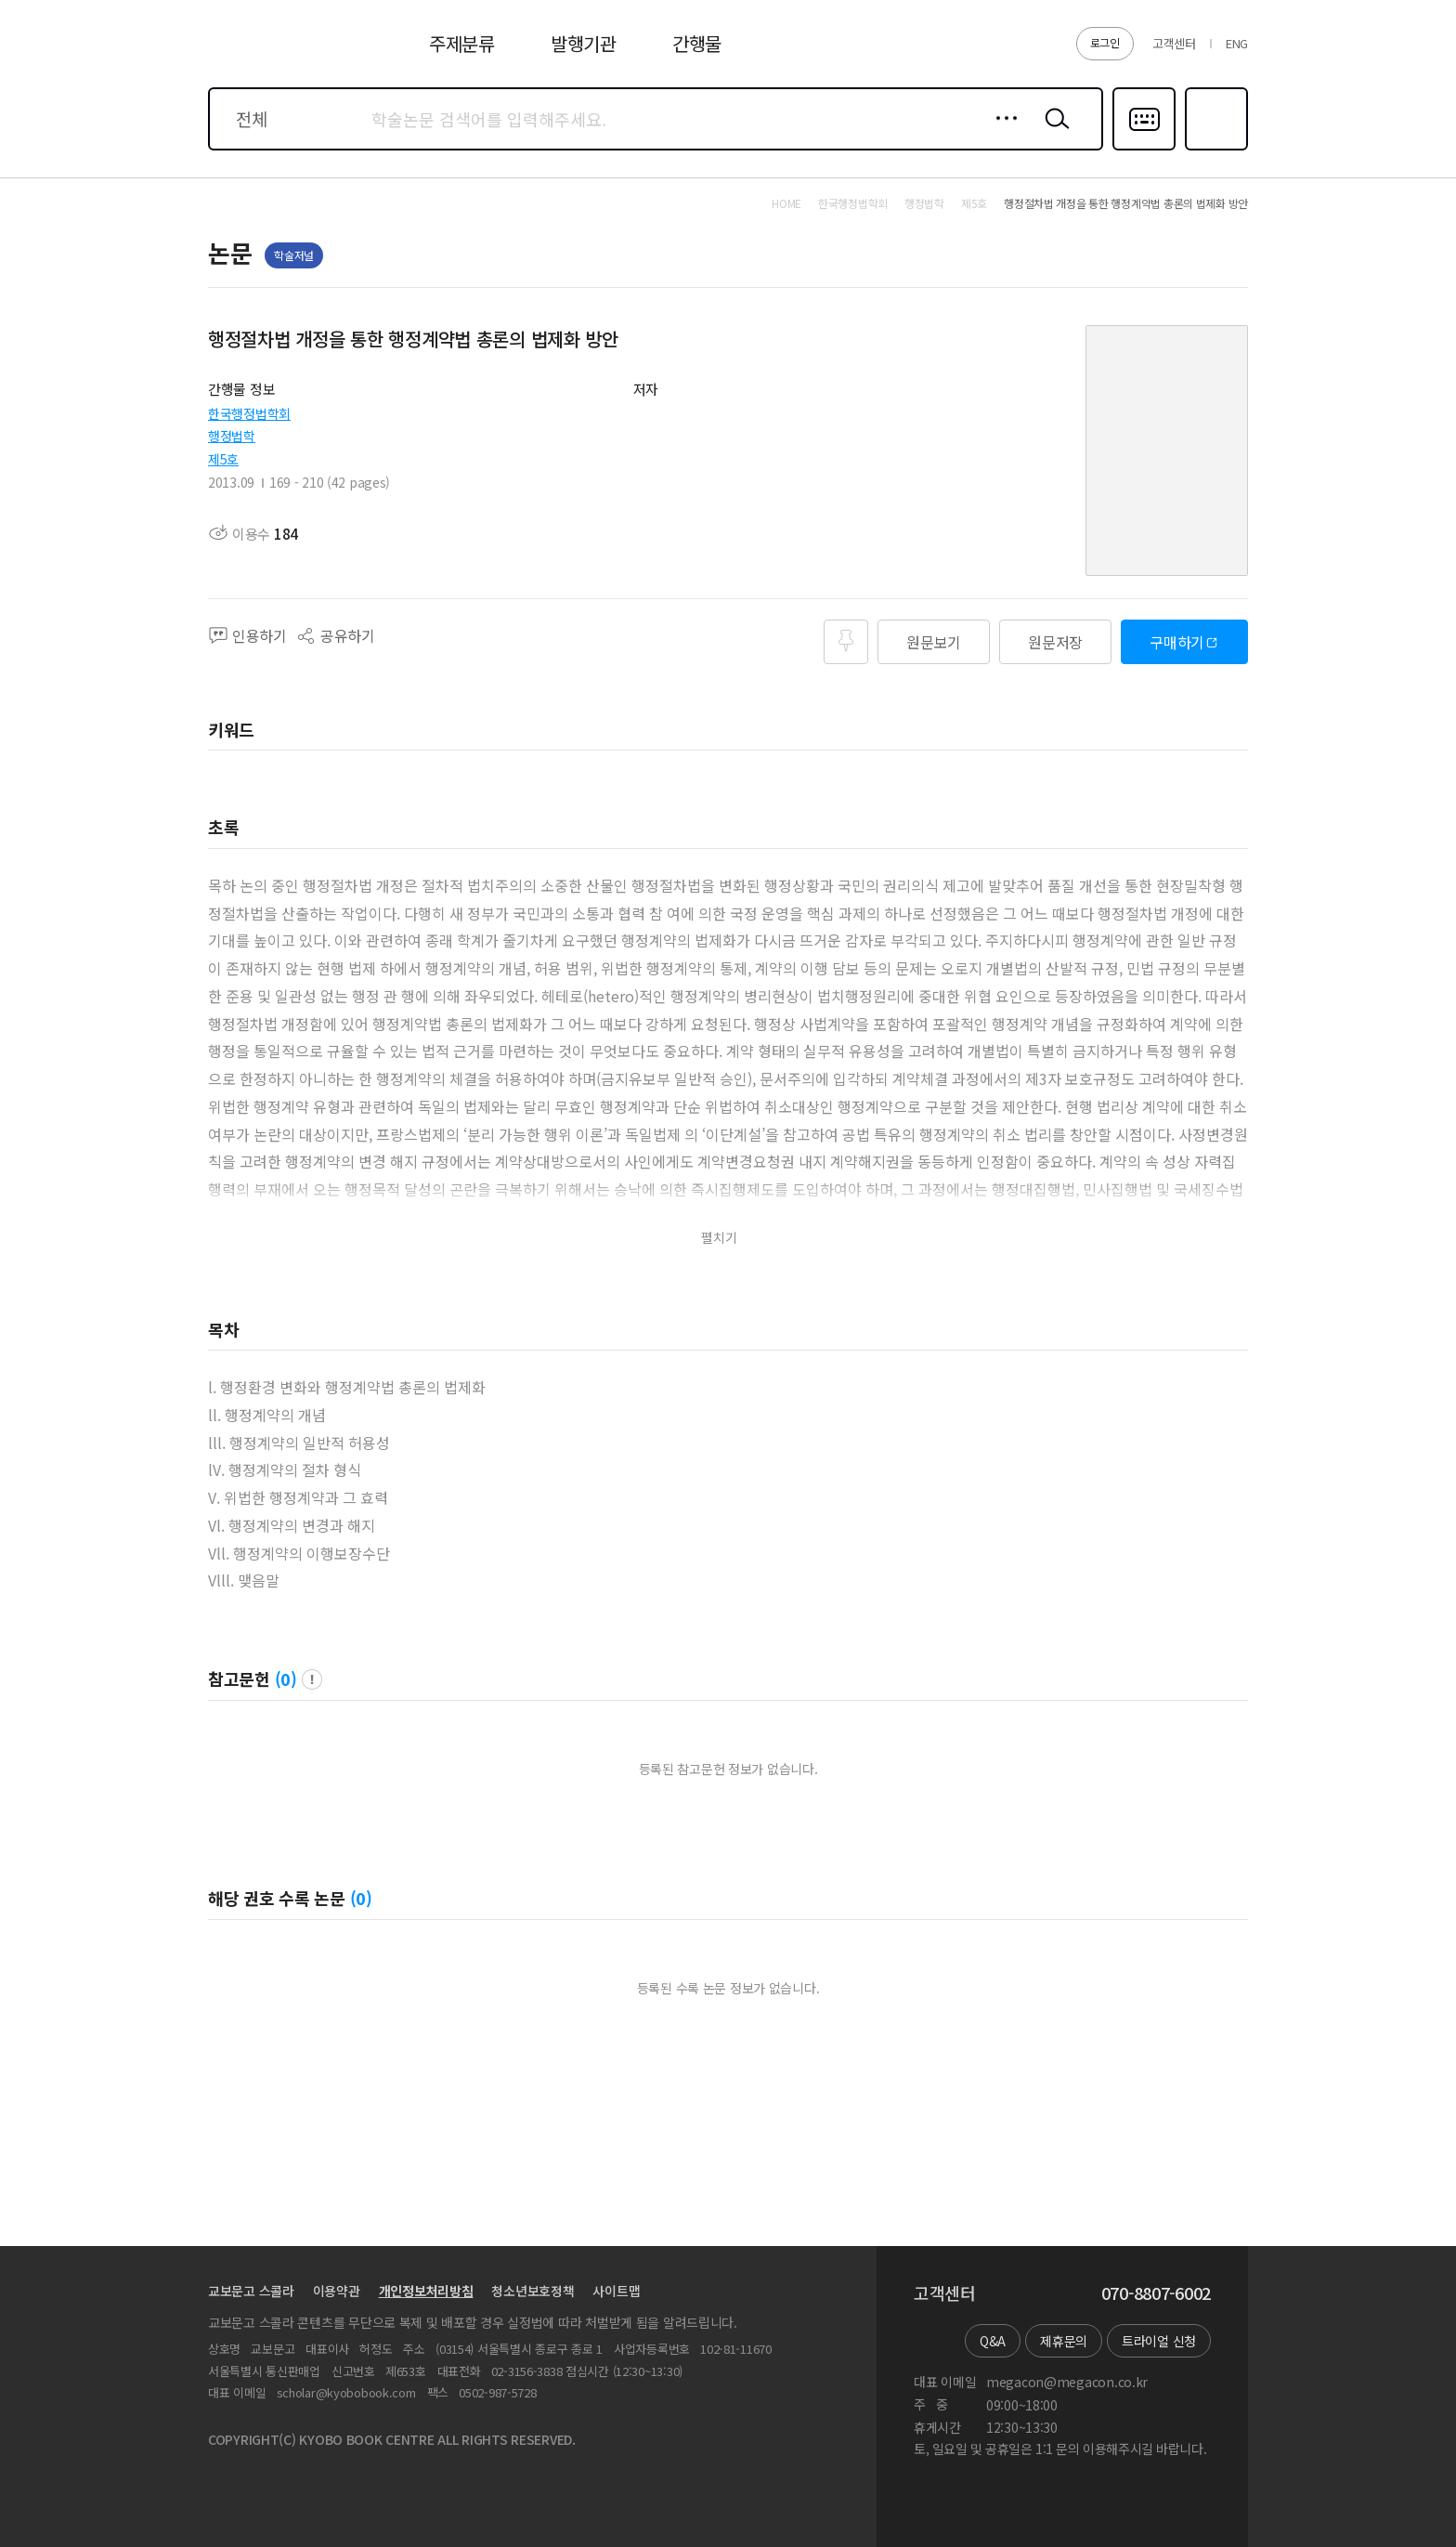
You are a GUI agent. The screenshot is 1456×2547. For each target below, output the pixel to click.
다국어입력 (1144, 148)
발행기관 (584, 43)
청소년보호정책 (532, 2290)
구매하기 (1177, 642)
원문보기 (933, 642)
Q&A (993, 2340)
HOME (786, 203)
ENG (1237, 43)
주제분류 (462, 43)
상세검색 (1001, 133)
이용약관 (336, 2290)
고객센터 (1174, 43)
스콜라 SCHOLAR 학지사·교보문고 (278, 55)
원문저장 (1055, 642)
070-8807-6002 (1156, 2293)
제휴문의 (1063, 2340)
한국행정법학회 (249, 413)
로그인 (1105, 42)
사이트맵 (616, 2290)
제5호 (223, 459)
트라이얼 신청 (1159, 2340)
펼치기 (719, 1238)
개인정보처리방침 (426, 2290)
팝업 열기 (312, 1679)
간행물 (697, 43)
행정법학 (231, 435)
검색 (1053, 133)
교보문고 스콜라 (251, 2290)
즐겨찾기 (1214, 148)
